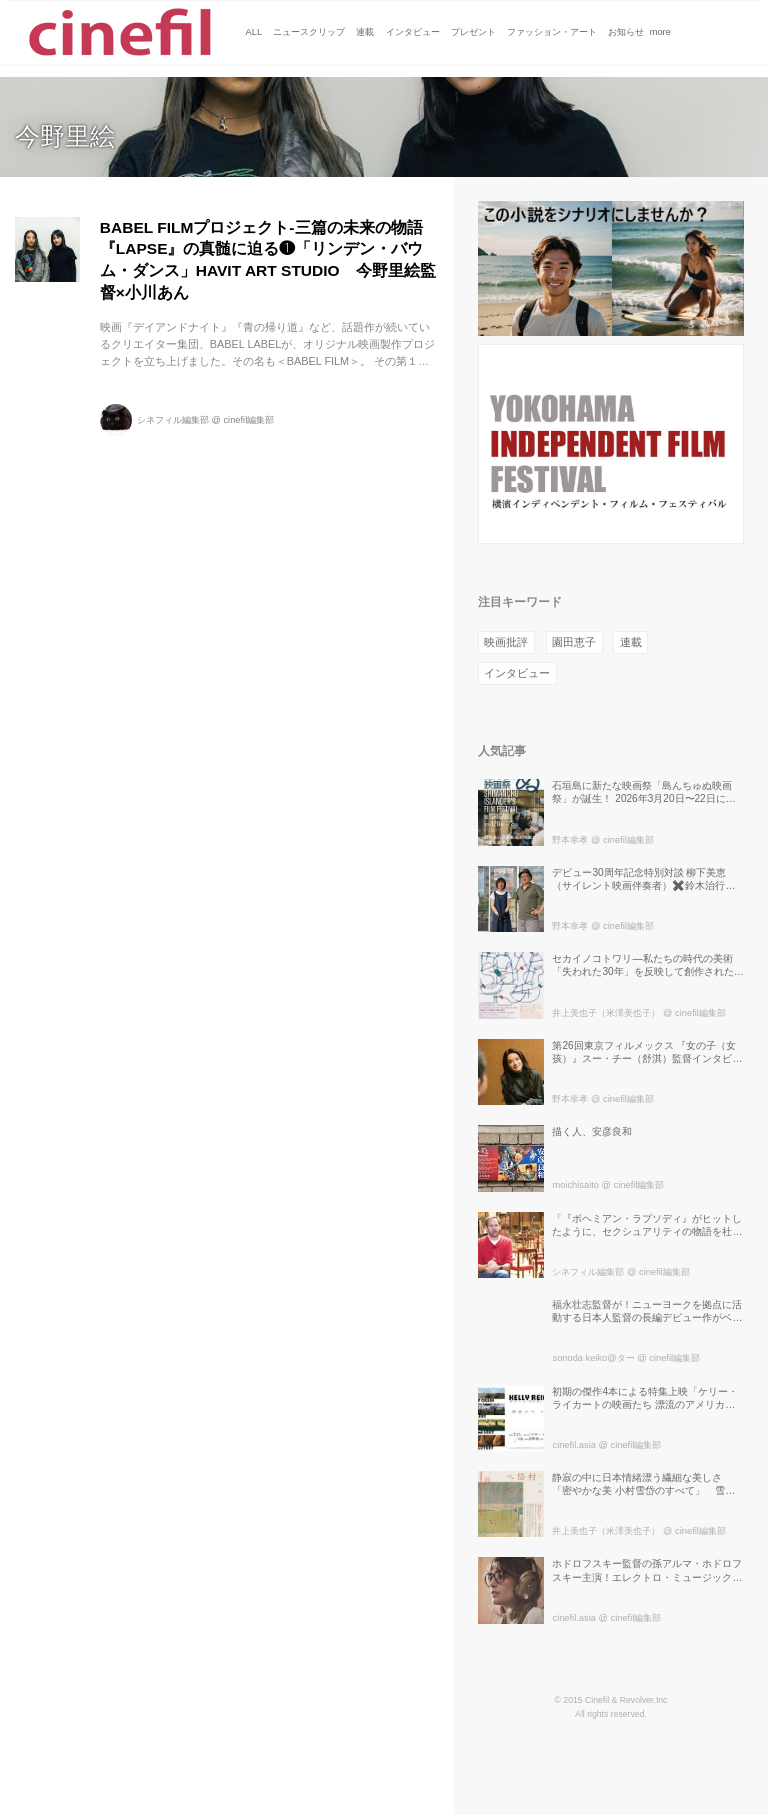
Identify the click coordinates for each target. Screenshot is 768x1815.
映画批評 (506, 642)
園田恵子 (574, 642)
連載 (631, 642)
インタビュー (517, 673)
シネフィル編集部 (173, 420)
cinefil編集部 (248, 420)
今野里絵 (65, 136)
